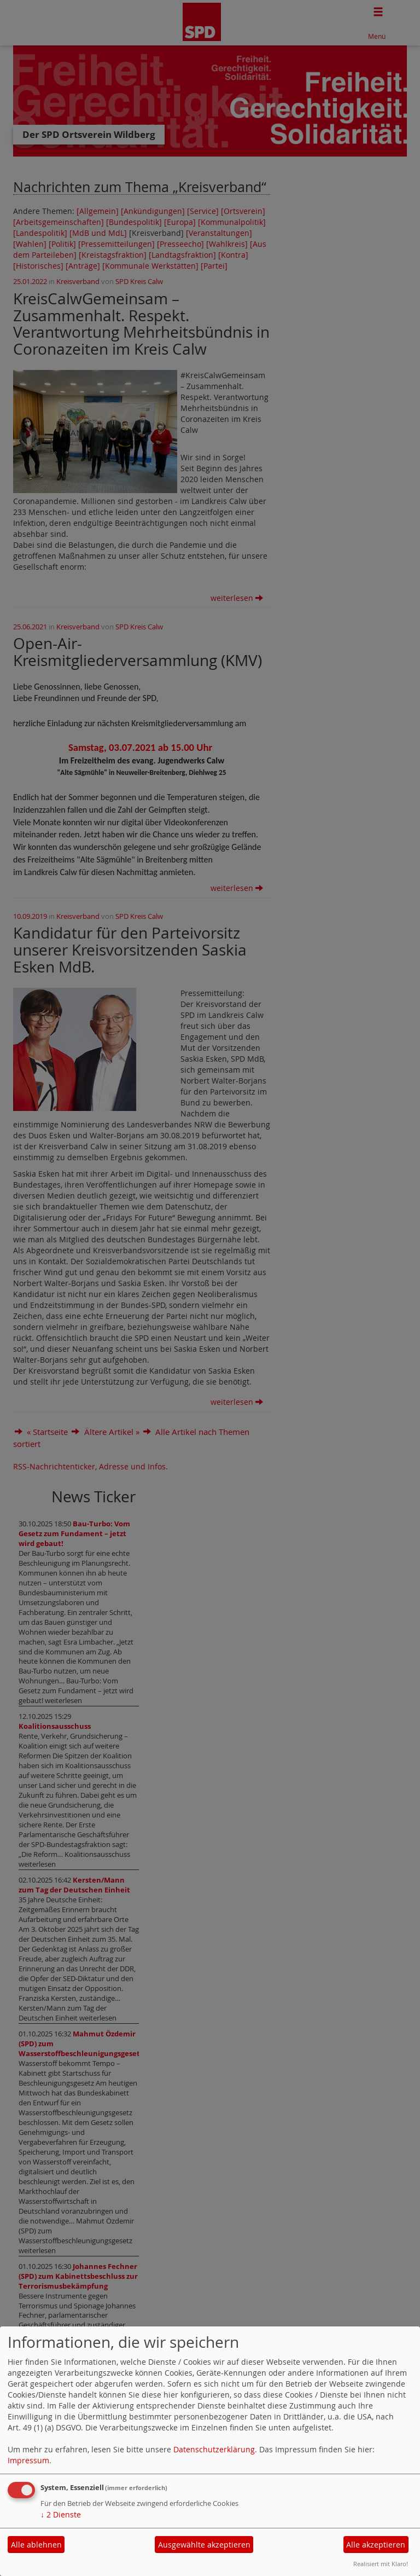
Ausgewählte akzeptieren (204, 2544)
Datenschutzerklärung (214, 2449)
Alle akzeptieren (375, 2544)
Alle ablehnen (36, 2544)
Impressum (28, 2460)
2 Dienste (60, 2514)
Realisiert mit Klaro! (380, 2564)
